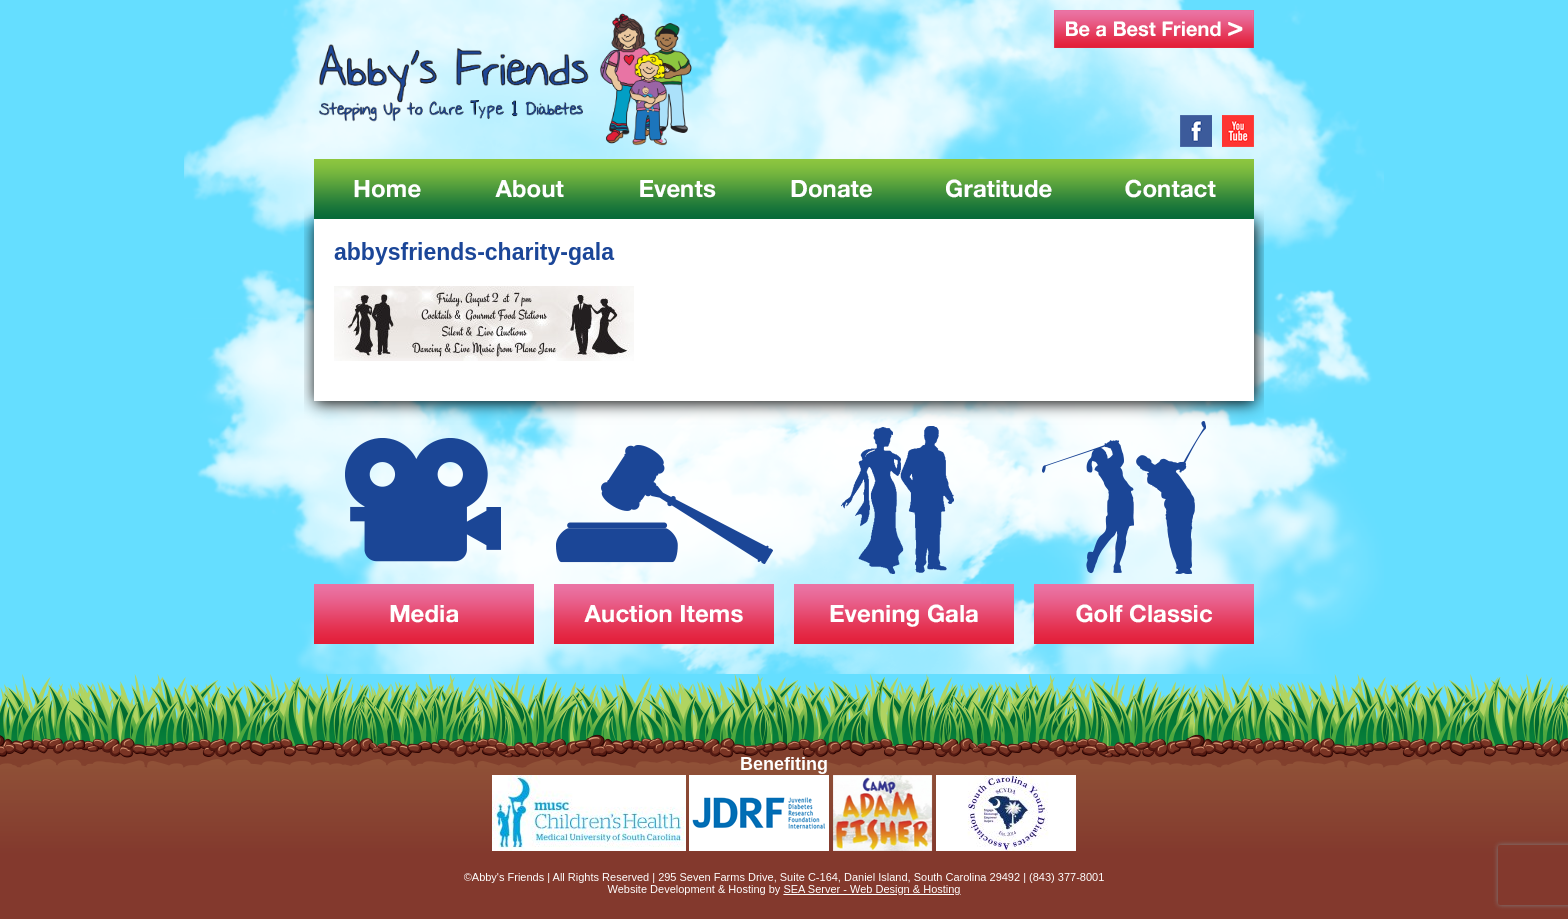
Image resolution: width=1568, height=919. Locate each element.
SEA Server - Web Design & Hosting (871, 889)
